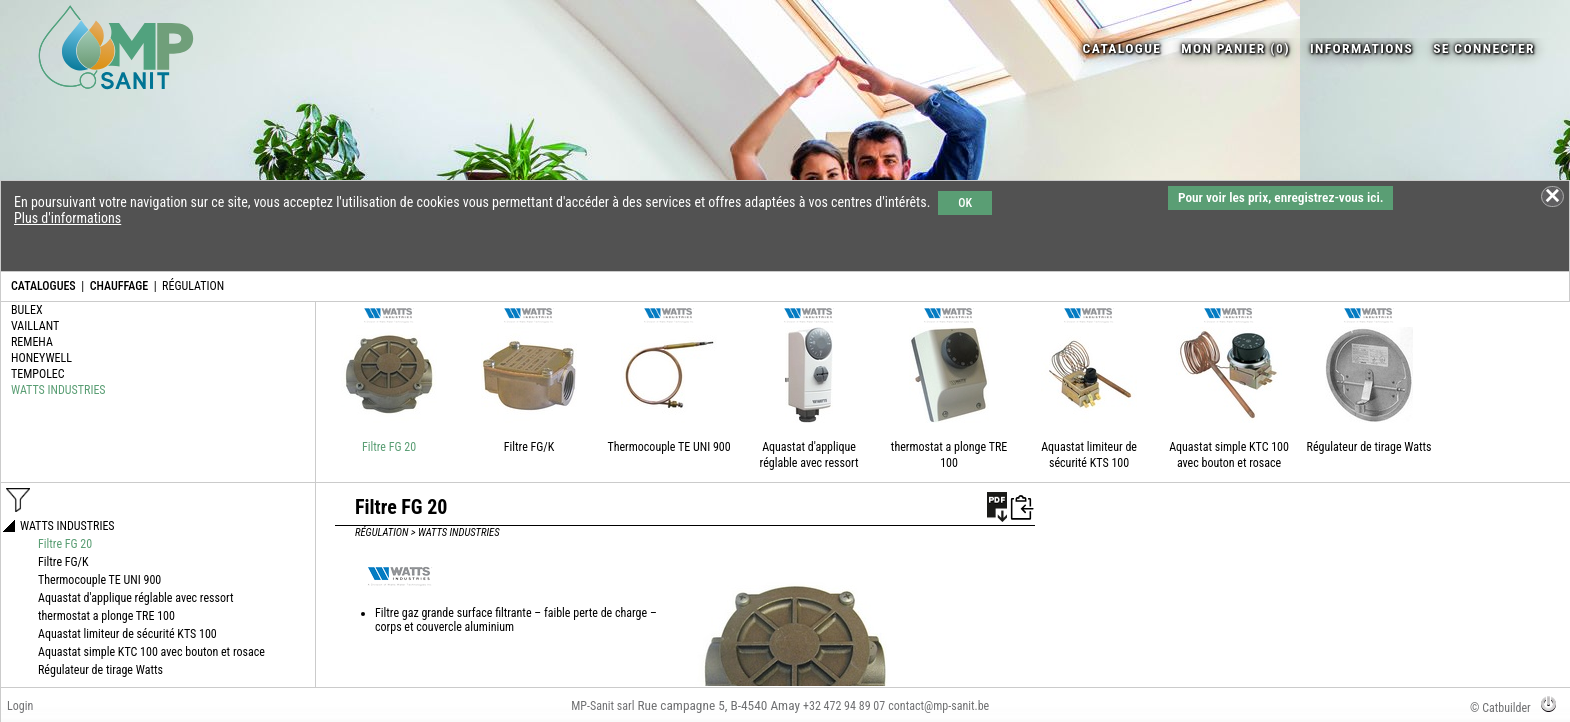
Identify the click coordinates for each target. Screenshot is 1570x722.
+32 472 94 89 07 (844, 706)
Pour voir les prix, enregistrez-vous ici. (1280, 197)
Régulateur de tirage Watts (1369, 447)
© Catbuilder (1500, 708)
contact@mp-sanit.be (938, 706)
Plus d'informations (67, 218)
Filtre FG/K (529, 447)
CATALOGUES (43, 286)
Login (20, 706)
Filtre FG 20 (389, 447)
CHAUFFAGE (119, 286)
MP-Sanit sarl (602, 706)
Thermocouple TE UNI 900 (668, 447)
